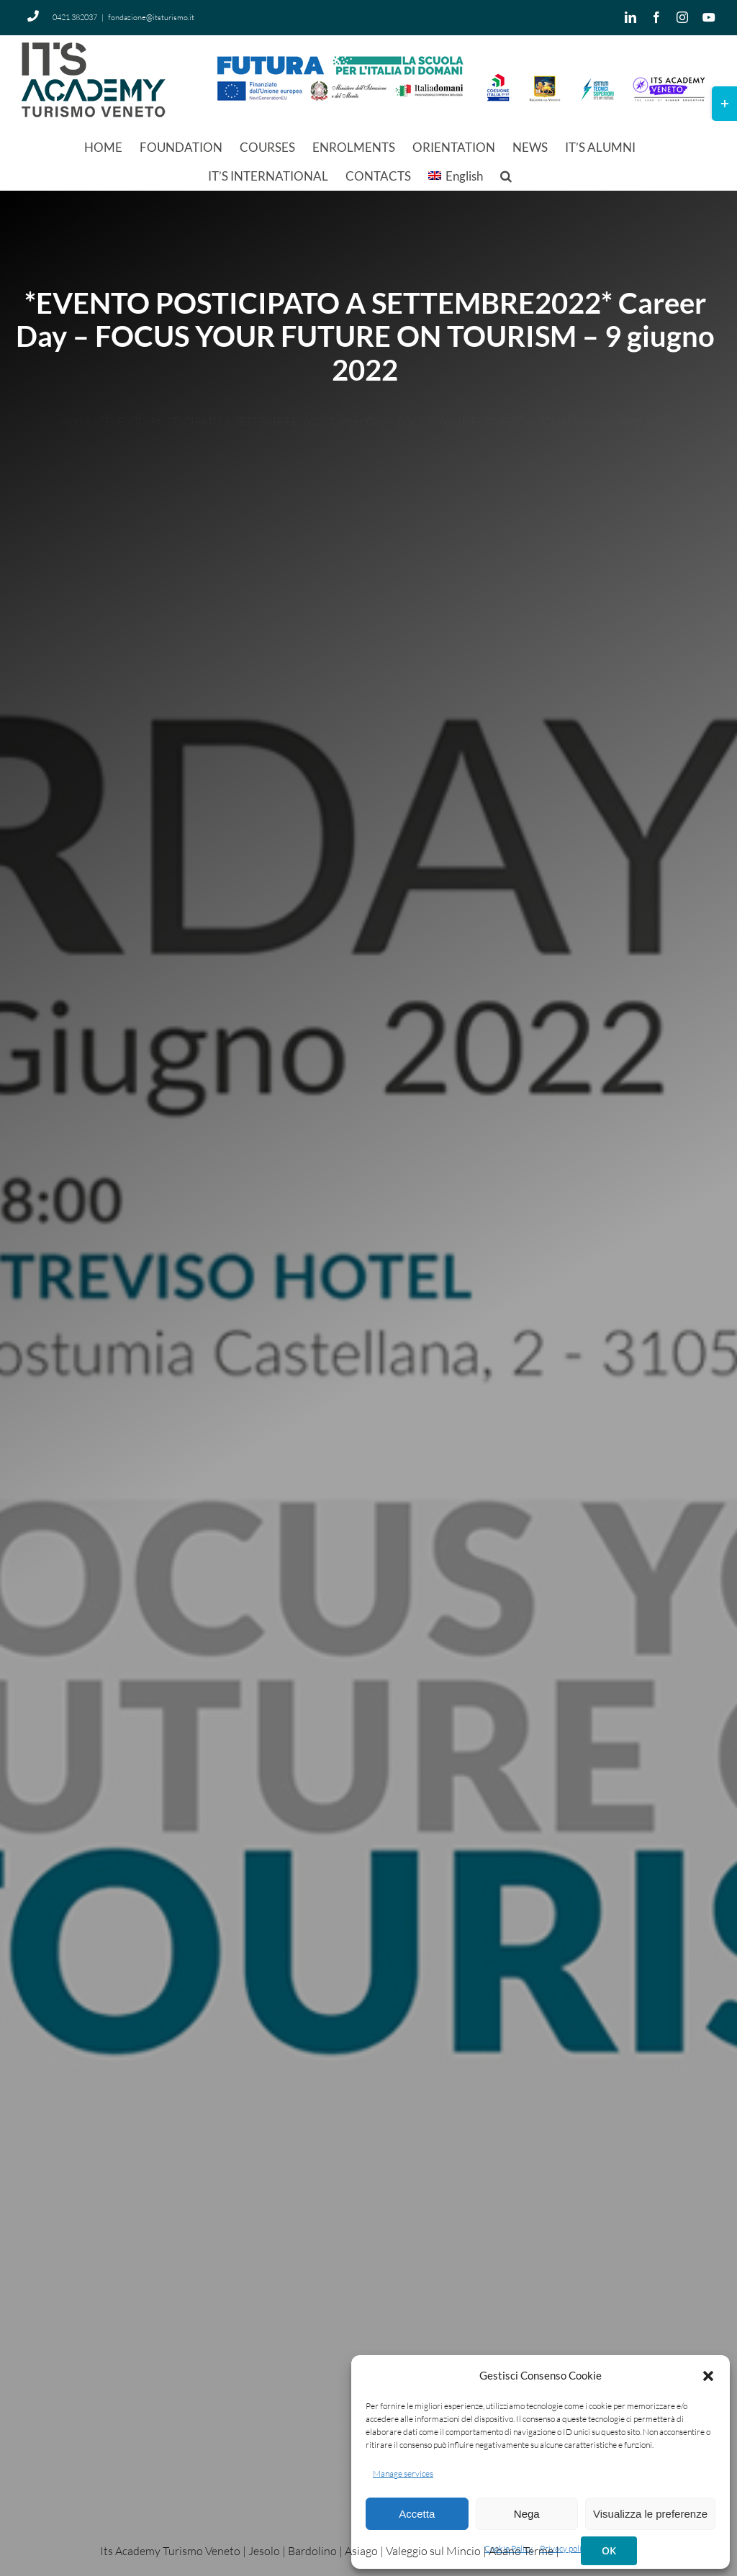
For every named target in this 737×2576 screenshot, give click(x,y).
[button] (708, 2376)
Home (75, 409)
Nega (527, 2514)
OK (609, 2550)
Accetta (417, 2514)
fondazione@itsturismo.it (151, 17)
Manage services (403, 2473)
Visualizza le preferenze (650, 2514)
